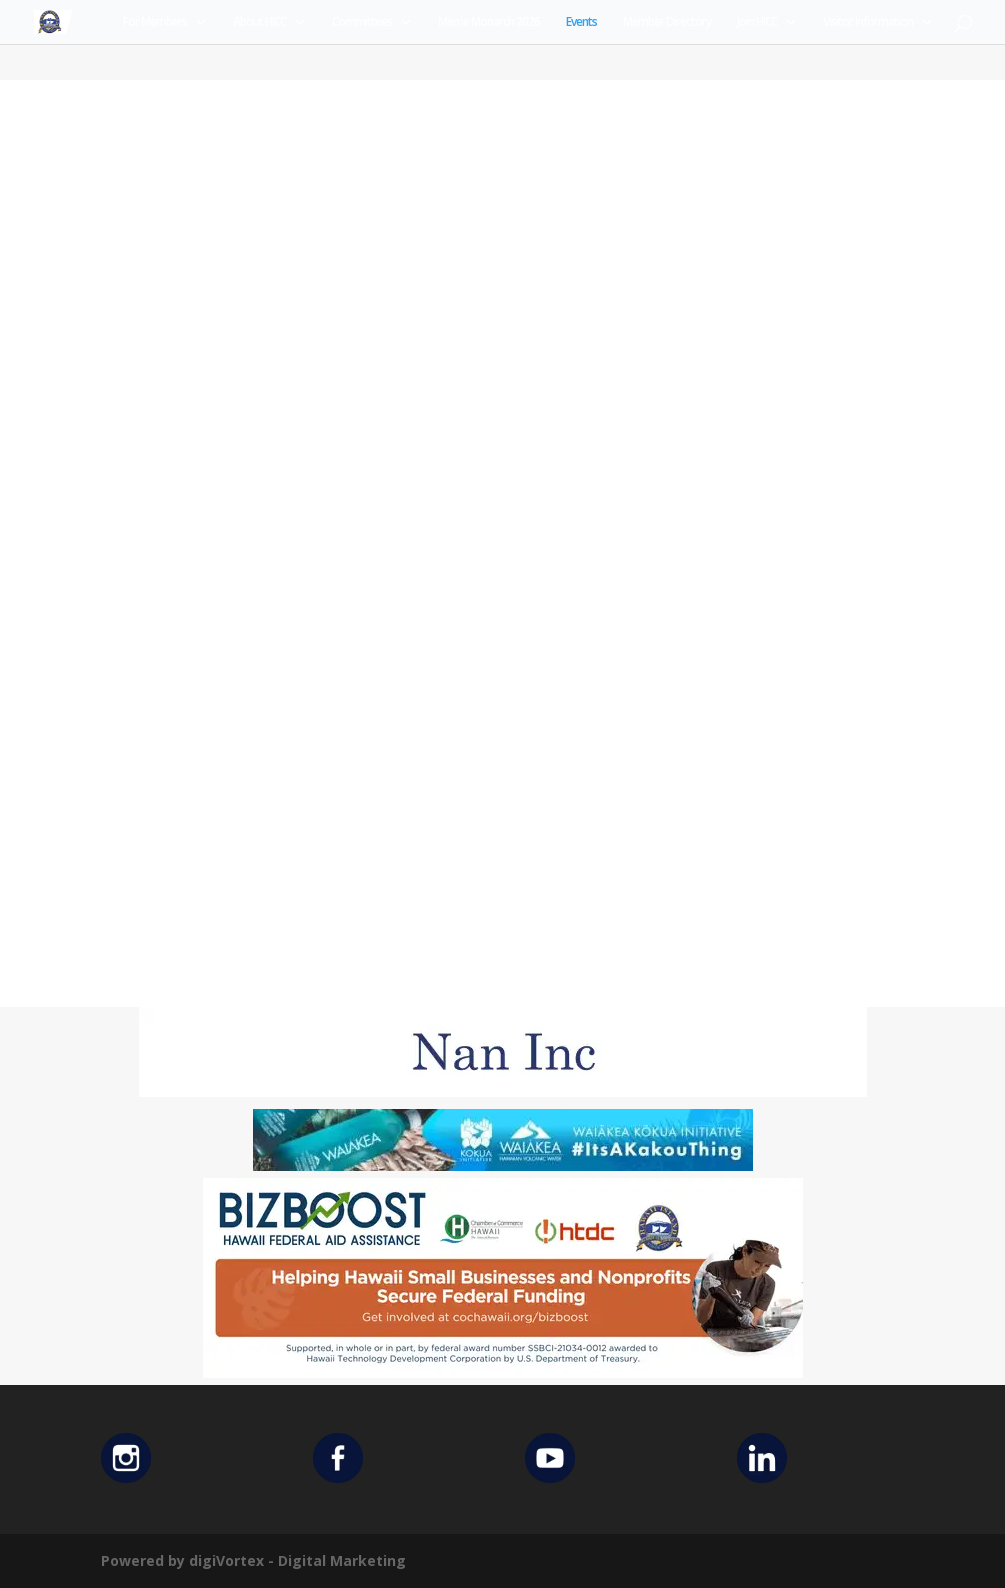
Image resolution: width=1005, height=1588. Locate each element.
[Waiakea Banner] (503, 1165)
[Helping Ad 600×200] (503, 1372)
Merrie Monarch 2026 (489, 22)
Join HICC (757, 22)
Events (581, 22)
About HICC (259, 22)
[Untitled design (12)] (503, 1091)
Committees (362, 22)
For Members (155, 22)
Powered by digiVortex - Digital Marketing (253, 1560)
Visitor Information (868, 22)
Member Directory (667, 22)
